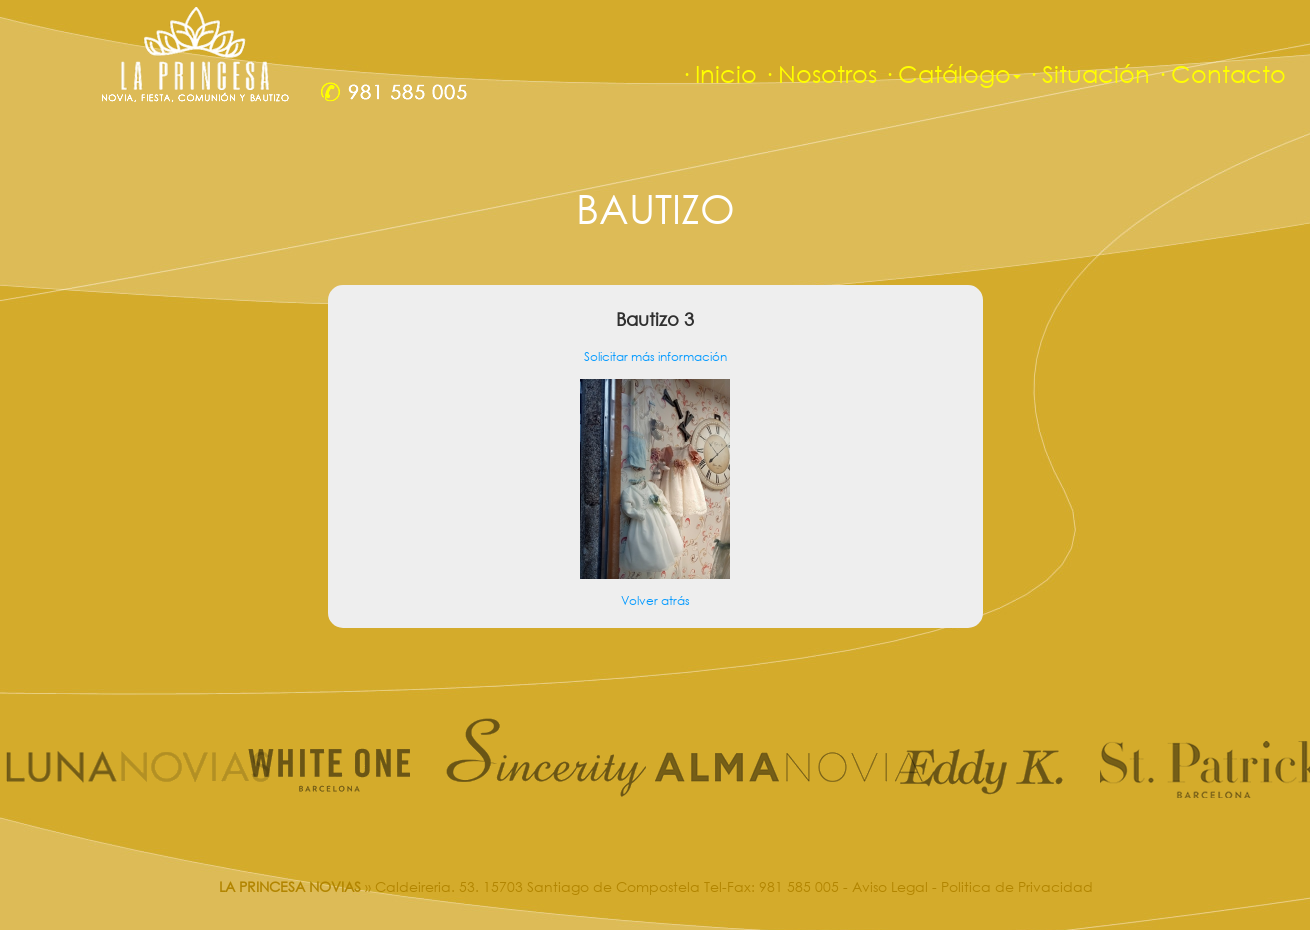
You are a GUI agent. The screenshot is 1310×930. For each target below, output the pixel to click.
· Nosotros (820, 73)
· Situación (1088, 73)
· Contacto (1221, 73)
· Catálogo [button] (952, 73)
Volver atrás (655, 600)
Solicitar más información (655, 356)
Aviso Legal (890, 886)
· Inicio (718, 73)
